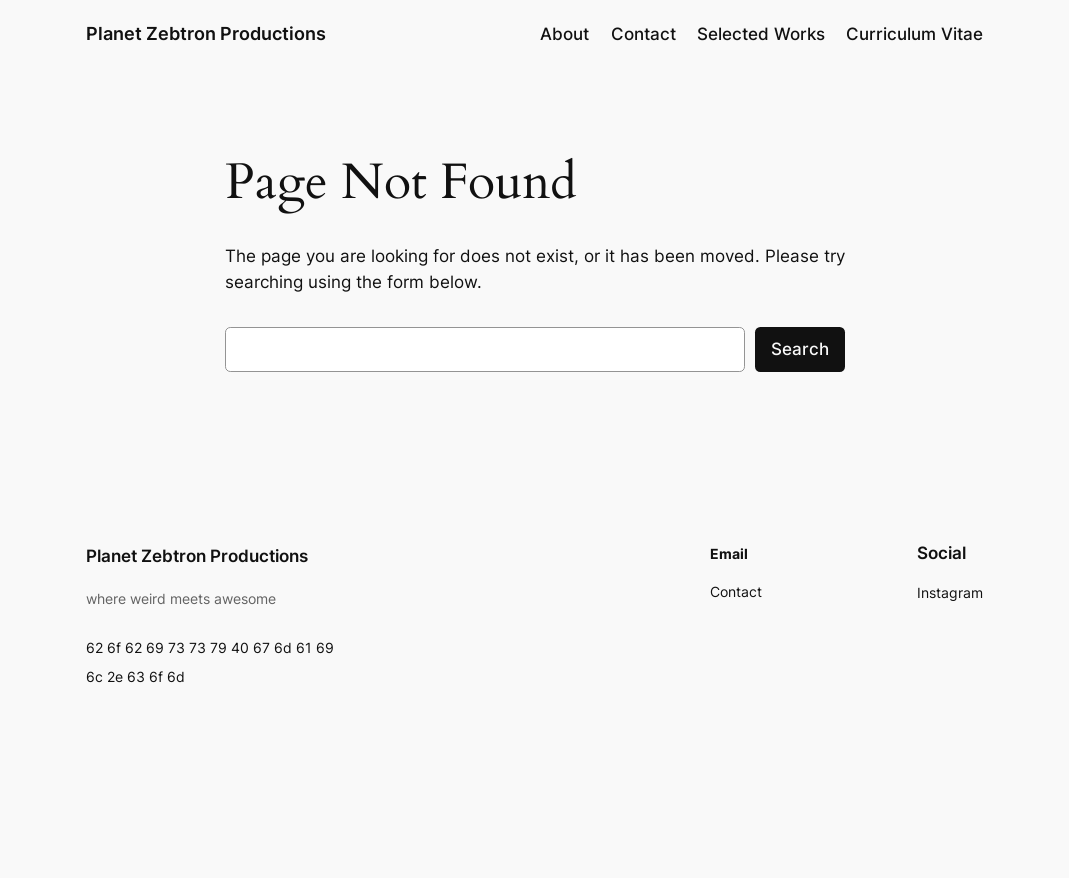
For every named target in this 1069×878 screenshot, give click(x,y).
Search (800, 349)
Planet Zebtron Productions (206, 33)
